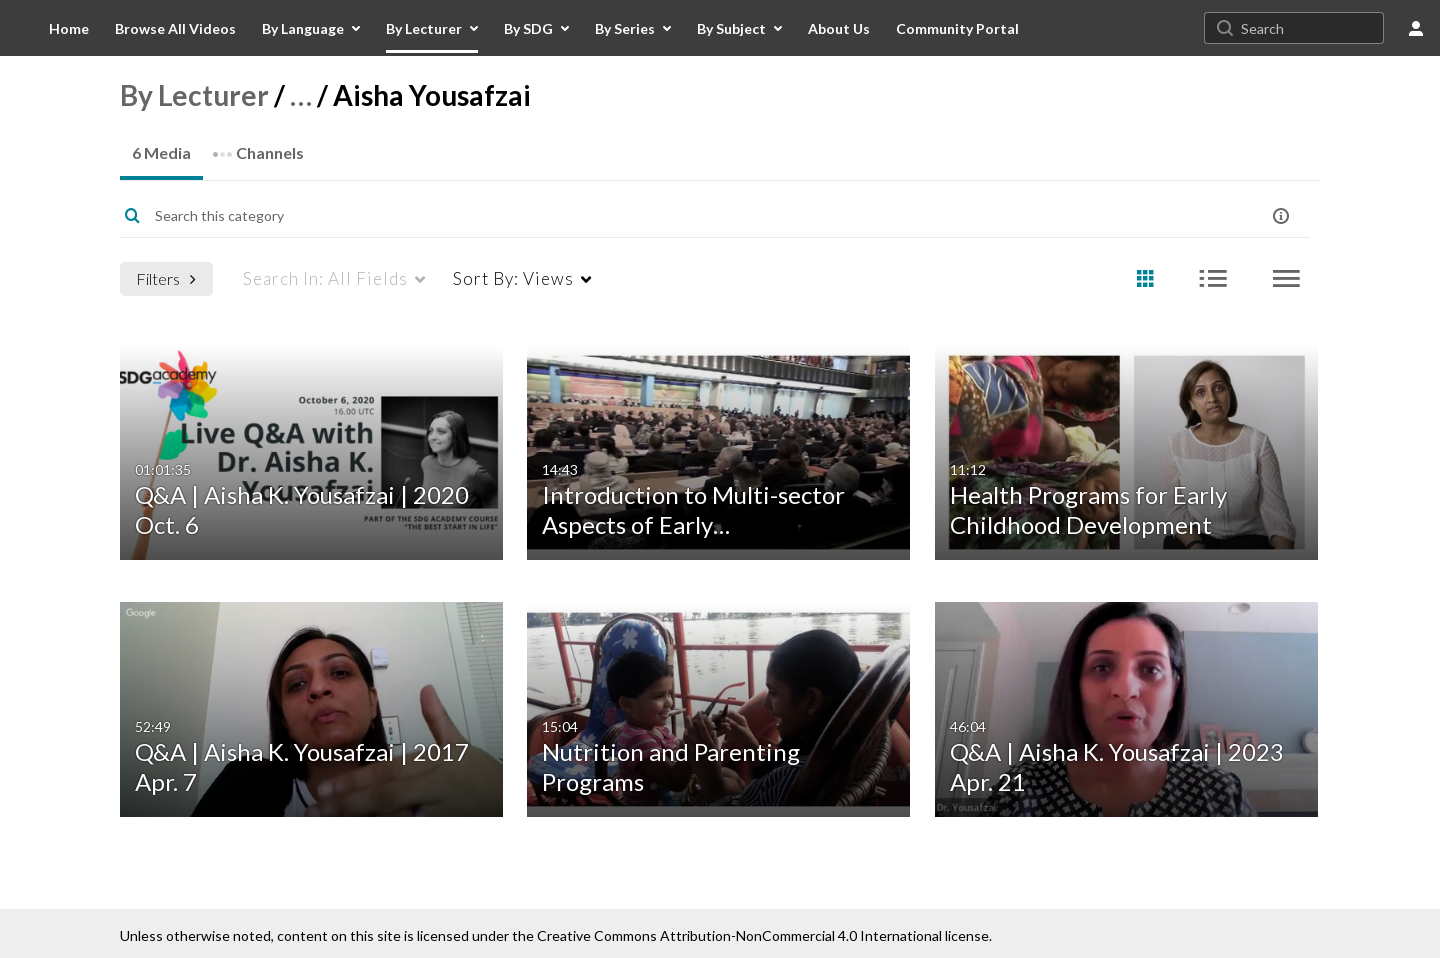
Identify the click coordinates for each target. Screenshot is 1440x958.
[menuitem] (69, 28)
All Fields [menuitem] (325, 278)
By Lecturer (194, 95)
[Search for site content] (1310, 28)
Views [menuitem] (513, 278)
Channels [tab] (258, 146)
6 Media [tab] (161, 152)
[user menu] (1416, 28)
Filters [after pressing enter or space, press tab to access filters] (166, 278)
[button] (1281, 215)
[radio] (1145, 279)
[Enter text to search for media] (651, 216)
